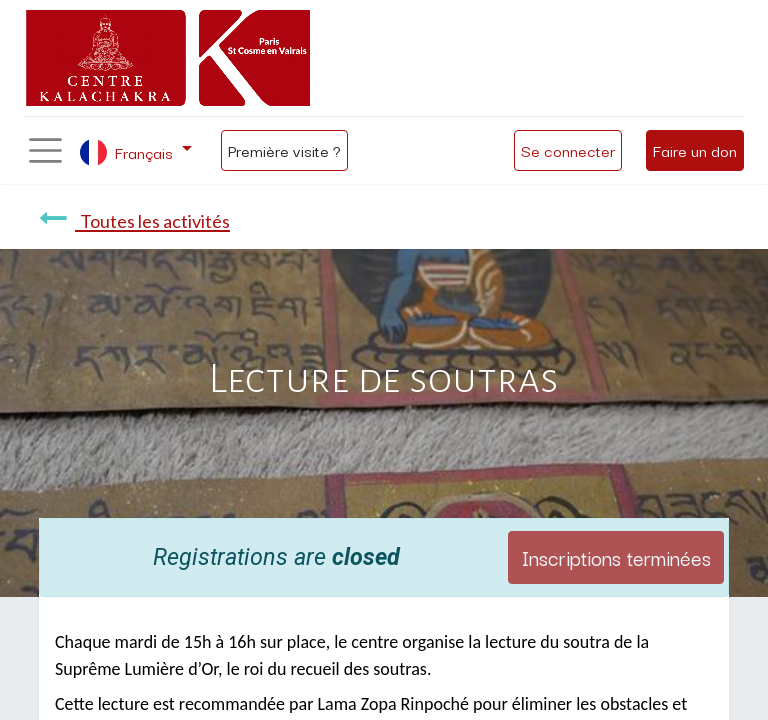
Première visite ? (284, 150)
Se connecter (568, 150)
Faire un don (695, 150)
